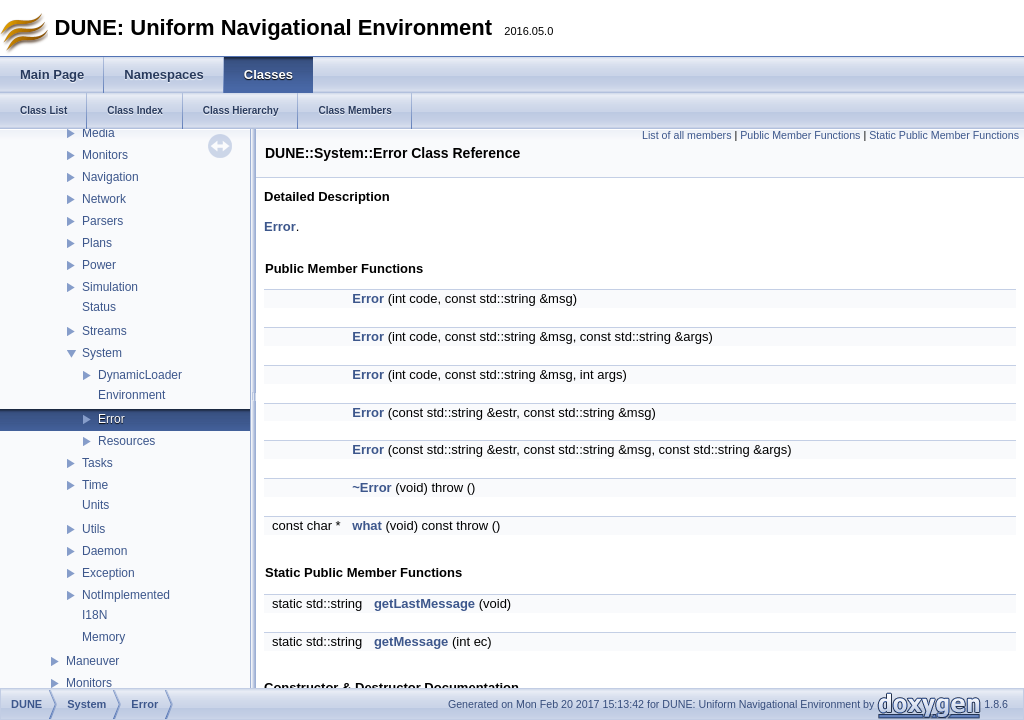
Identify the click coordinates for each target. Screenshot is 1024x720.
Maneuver (92, 661)
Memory (103, 637)
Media (98, 133)
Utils (93, 529)
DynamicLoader (140, 375)
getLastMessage (424, 603)
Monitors (105, 155)
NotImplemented (126, 595)
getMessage (411, 641)
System (102, 353)
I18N (94, 615)
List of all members (686, 135)
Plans (97, 243)
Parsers (102, 221)
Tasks (97, 463)
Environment (131, 395)
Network (104, 199)
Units (95, 505)
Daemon (104, 551)
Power (99, 265)
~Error (371, 487)
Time (95, 485)
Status (99, 307)
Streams (104, 331)
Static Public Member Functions (944, 135)
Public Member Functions (800, 135)
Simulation (110, 287)
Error (111, 419)
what (367, 525)
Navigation (110, 177)
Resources (126, 441)
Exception (108, 573)
